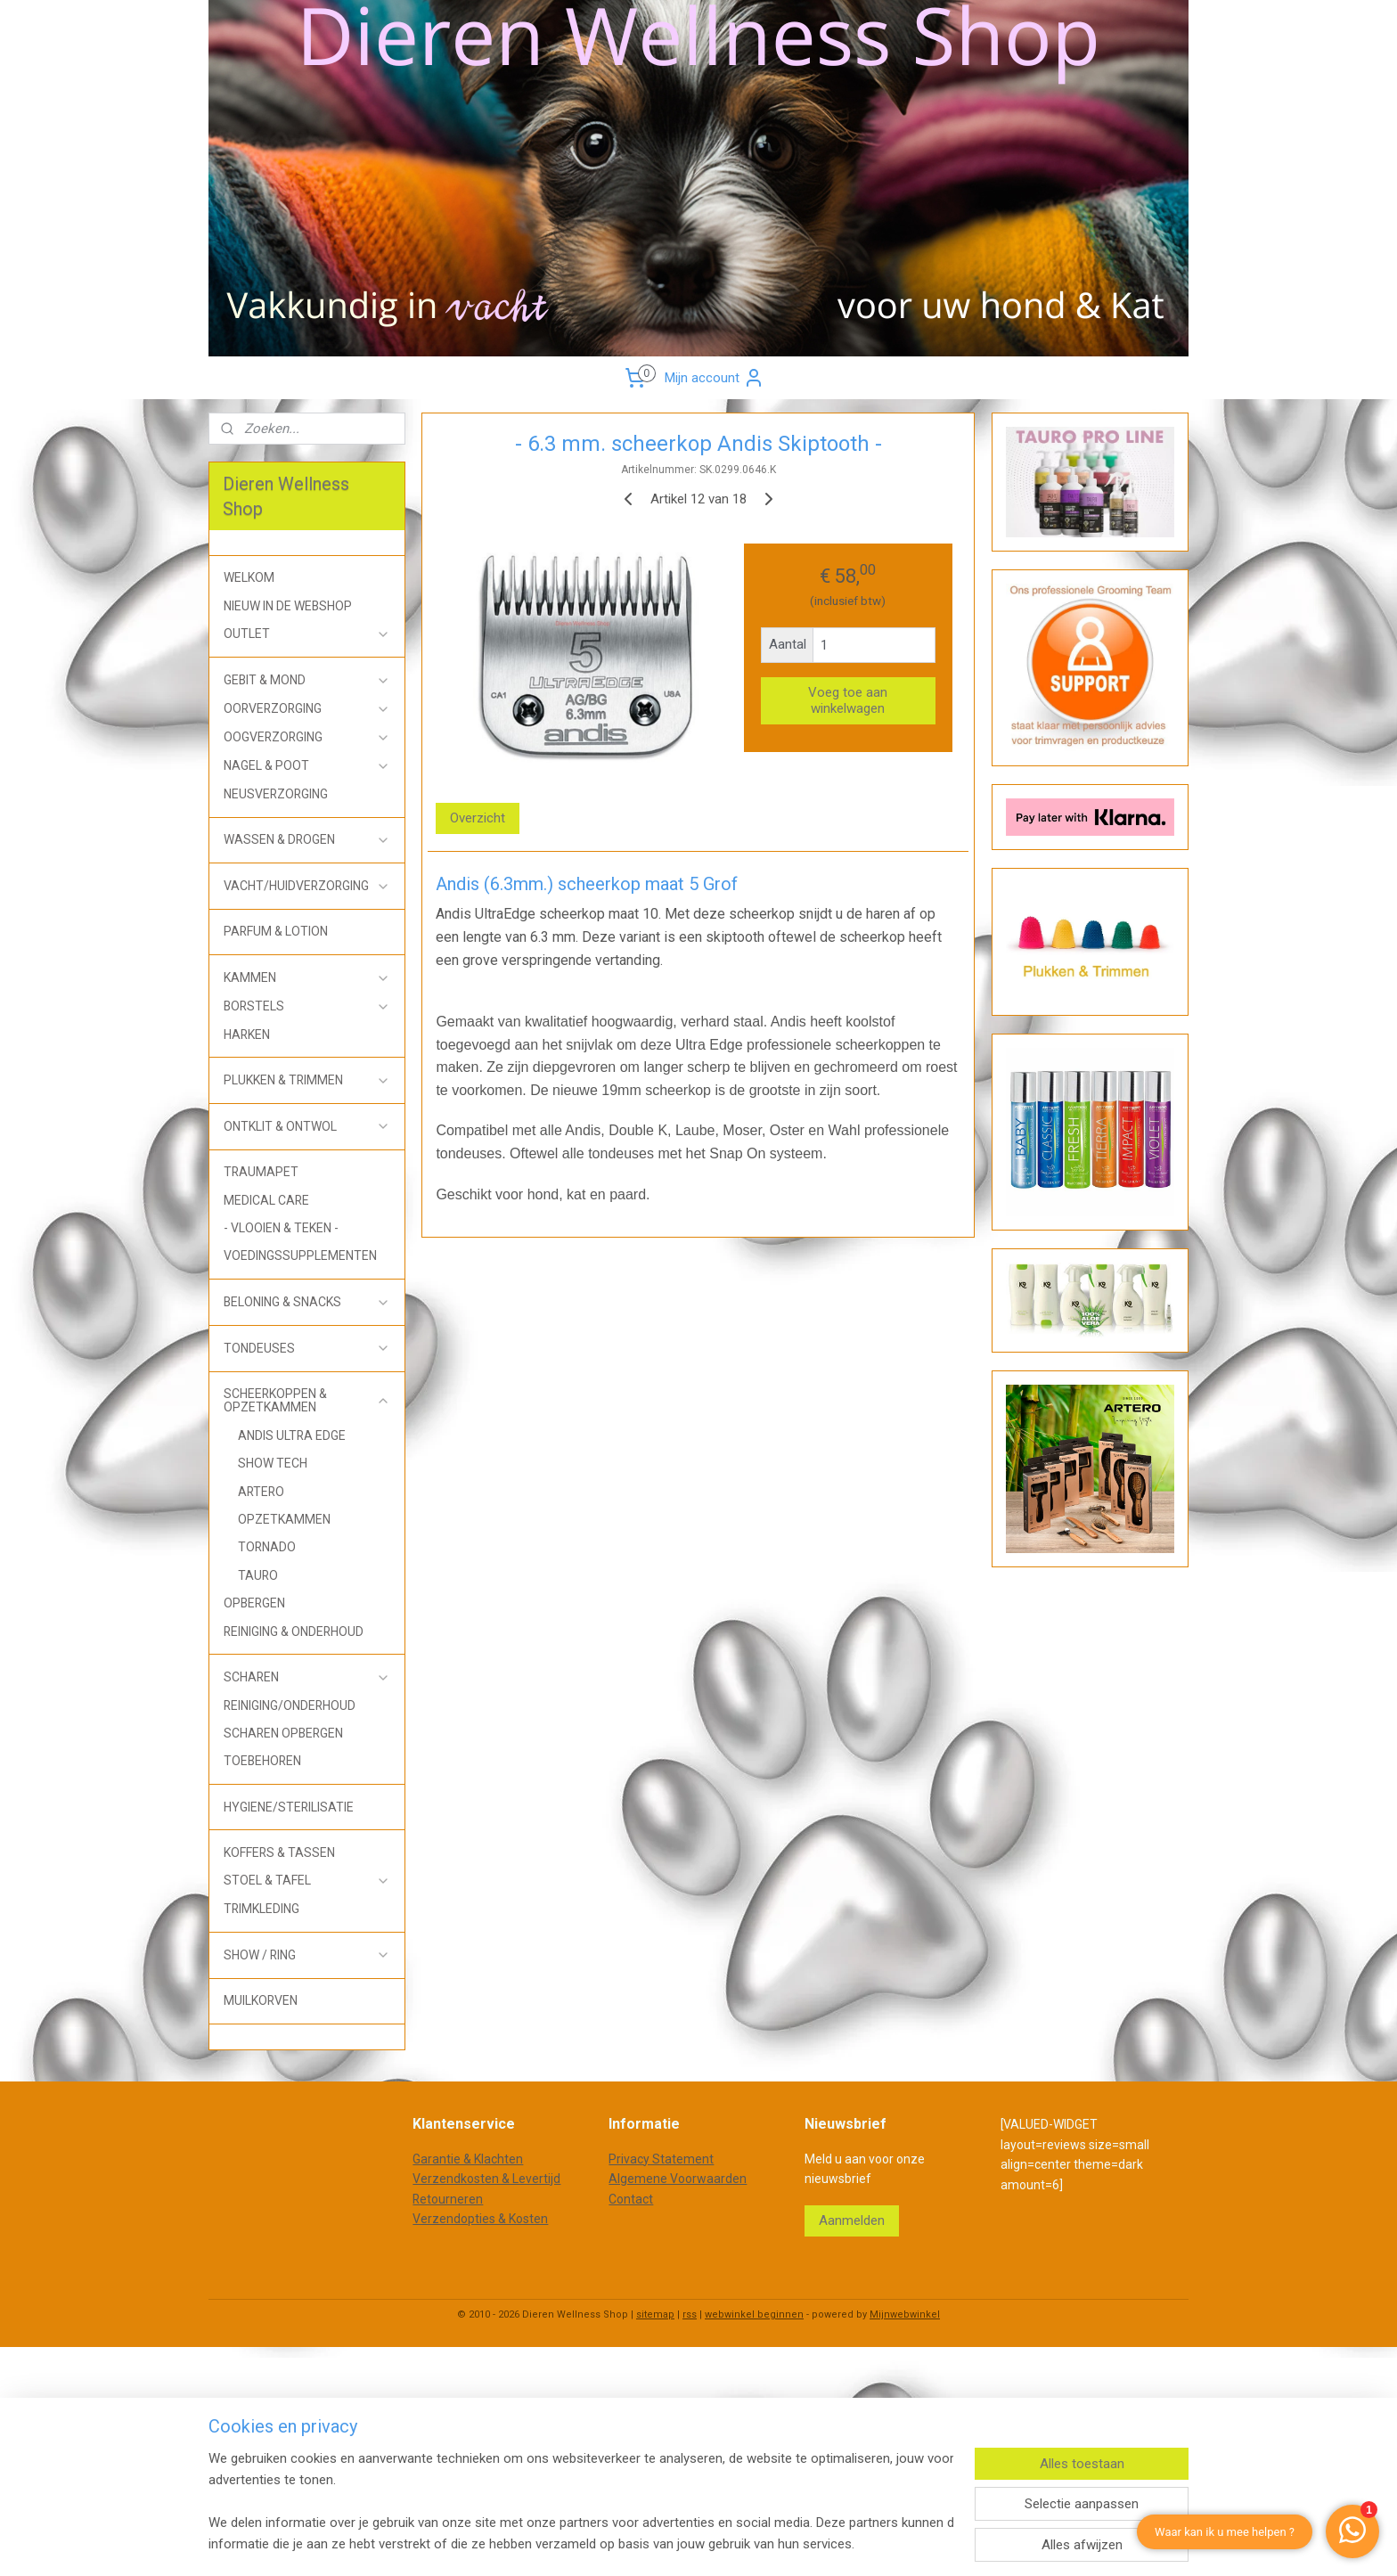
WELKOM (249, 577)
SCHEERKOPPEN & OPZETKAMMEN (307, 1400)
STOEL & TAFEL (307, 1880)
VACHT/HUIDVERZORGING (307, 886)
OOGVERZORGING (307, 737)
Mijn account (714, 377)
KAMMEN (307, 977)
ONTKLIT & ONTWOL (307, 1126)
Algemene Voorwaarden (678, 2178)
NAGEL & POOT (307, 765)
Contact (631, 2199)
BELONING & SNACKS (307, 1302)
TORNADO (267, 1547)
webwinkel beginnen (754, 2314)
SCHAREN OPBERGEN (283, 1733)
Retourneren (448, 2199)
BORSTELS (307, 1006)
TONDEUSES (307, 1348)
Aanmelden (852, 2220)
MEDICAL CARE (266, 1200)
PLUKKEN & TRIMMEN (307, 1080)
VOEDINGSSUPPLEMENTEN (300, 1255)
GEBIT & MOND (307, 680)
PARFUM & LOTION (276, 931)
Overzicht (478, 818)
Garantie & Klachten (468, 2159)
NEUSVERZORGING (276, 794)
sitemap (655, 2314)
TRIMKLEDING (261, 1908)
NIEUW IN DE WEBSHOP (288, 606)
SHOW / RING (307, 1955)
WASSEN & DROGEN (307, 839)
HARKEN (247, 1034)
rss (689, 2314)
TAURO (258, 1575)
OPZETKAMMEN (284, 1519)
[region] (580, 2501)
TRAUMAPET (261, 1172)
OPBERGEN (254, 1603)
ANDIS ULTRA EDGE (292, 1435)
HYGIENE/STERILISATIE (289, 1807)
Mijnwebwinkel (905, 2314)
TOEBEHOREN (262, 1761)
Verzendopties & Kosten (480, 2219)
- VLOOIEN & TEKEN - (281, 1228)
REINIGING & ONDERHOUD (294, 1631)
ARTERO (261, 1491)
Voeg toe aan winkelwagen (848, 700)
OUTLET (307, 634)
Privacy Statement (661, 2159)
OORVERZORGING (307, 708)
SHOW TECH (272, 1463)
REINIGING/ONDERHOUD (289, 1705)
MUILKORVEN (261, 2000)
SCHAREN (307, 1677)
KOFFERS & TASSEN (279, 1852)
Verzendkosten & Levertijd (486, 2178)
